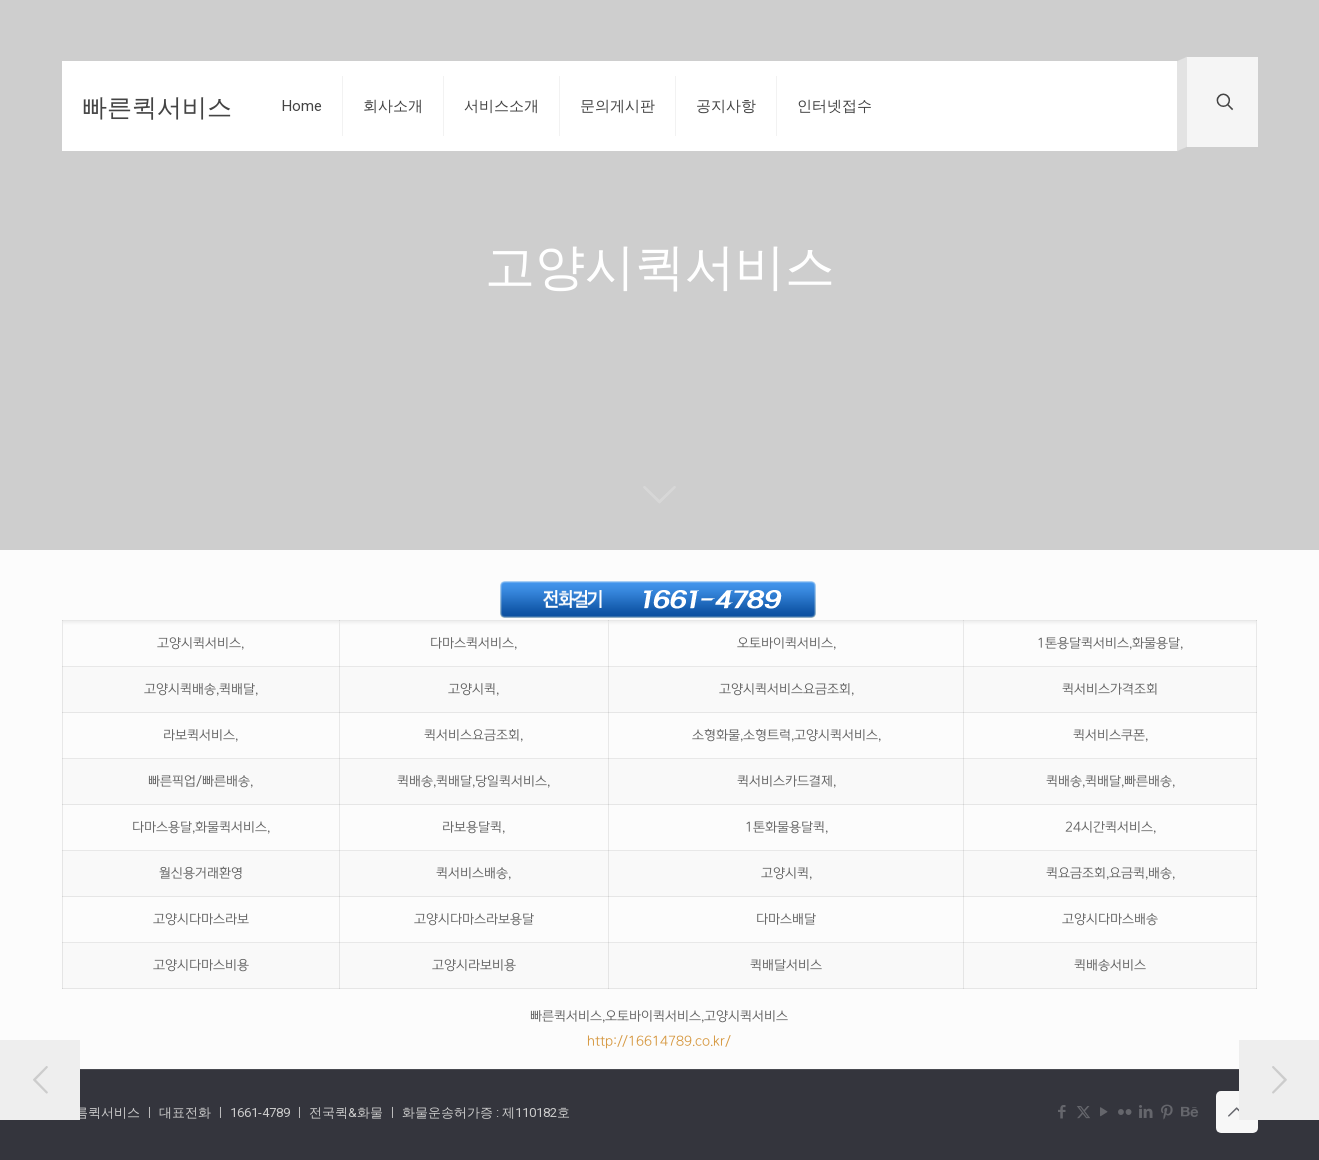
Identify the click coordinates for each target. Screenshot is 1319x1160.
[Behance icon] (1188, 1112)
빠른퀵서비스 (157, 106)
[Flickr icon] (1125, 1112)
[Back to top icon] (1237, 1112)
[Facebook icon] (1062, 1112)
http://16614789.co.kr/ (659, 1041)
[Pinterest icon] (1167, 1112)
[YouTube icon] (1104, 1112)
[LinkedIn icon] (1146, 1112)
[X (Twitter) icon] (1083, 1112)
